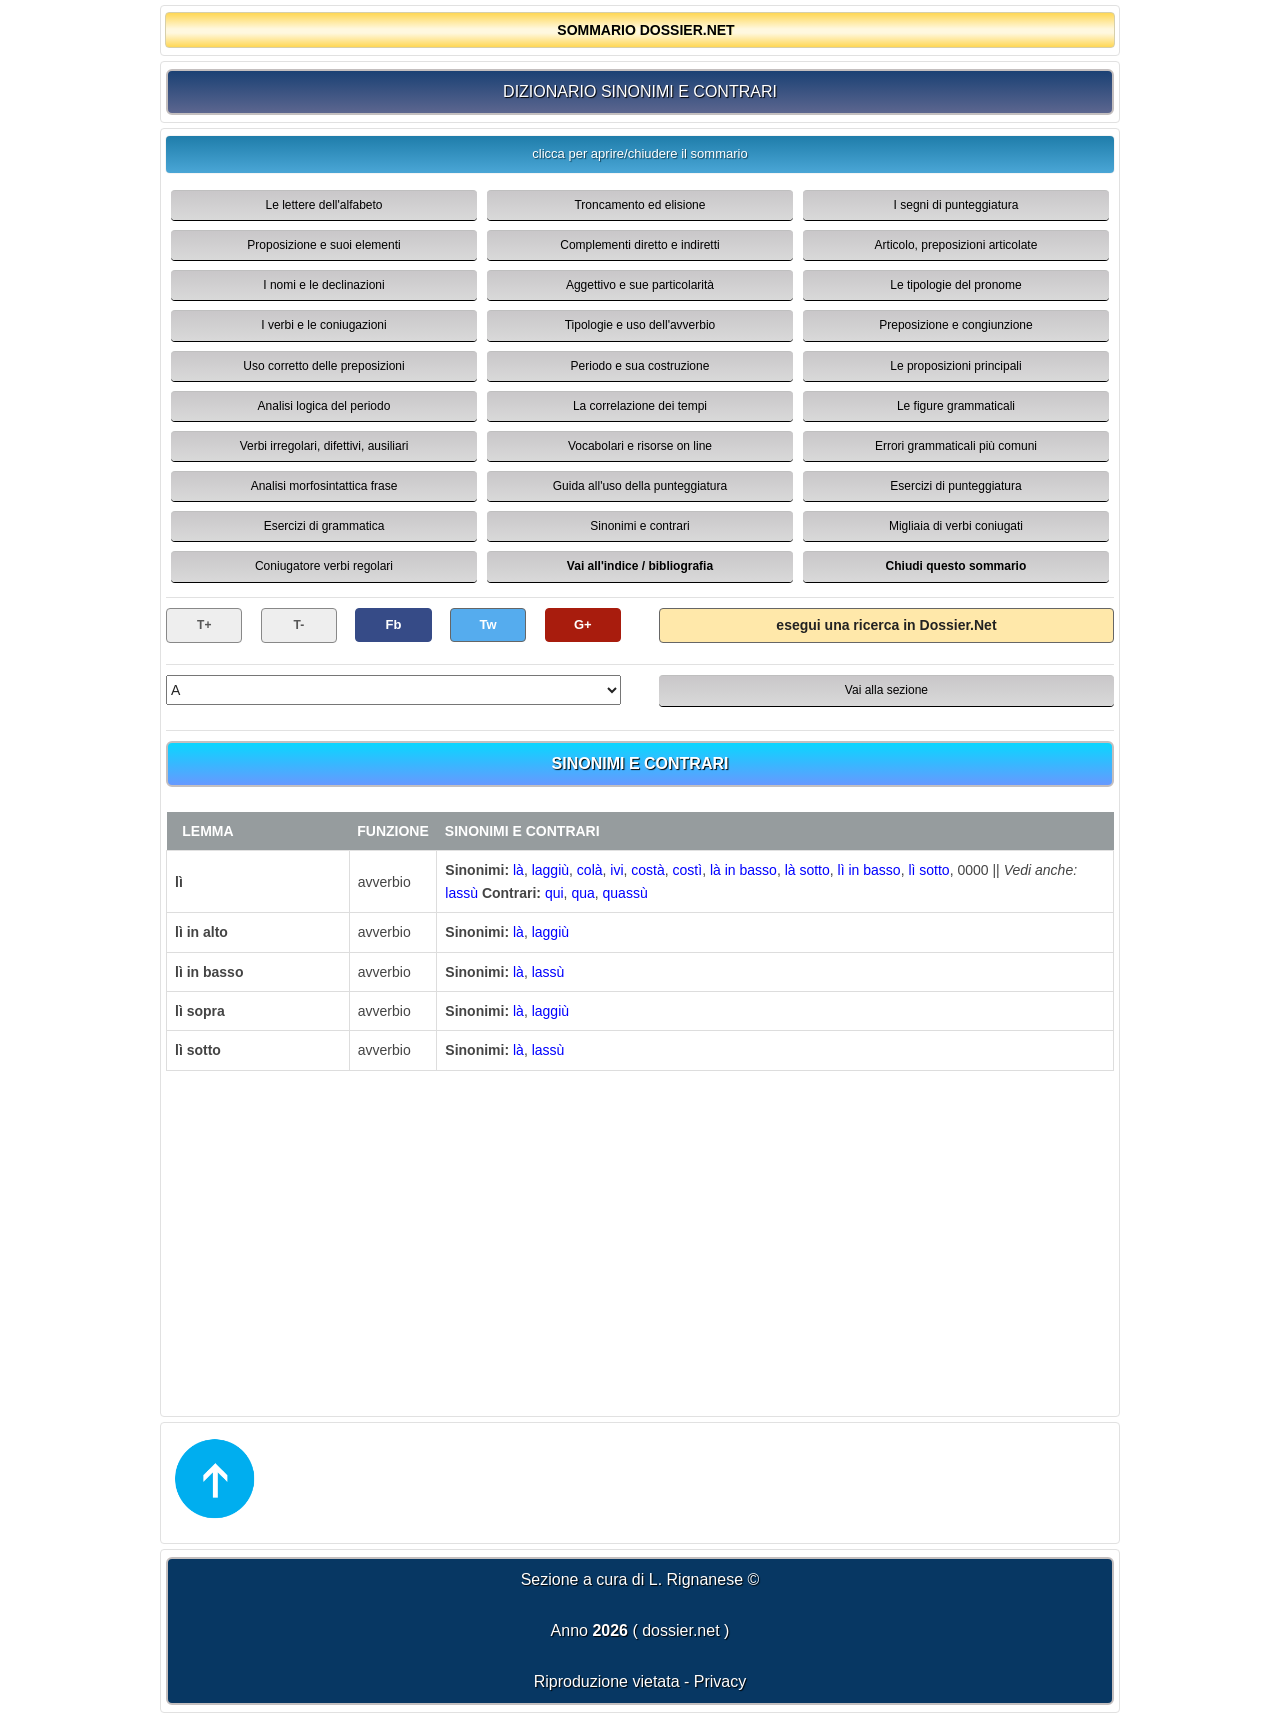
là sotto (807, 870)
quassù (625, 893)
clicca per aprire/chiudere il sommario (639, 153)
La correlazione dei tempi (640, 406)
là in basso (743, 870)
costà (647, 870)
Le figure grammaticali (956, 406)
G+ (583, 624)
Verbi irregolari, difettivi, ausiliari (324, 446)
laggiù (550, 870)
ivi (616, 870)
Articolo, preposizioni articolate (956, 245)
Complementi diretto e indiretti (639, 245)
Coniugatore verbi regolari (324, 566)
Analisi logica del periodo (324, 406)
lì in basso (869, 870)
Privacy (720, 1681)
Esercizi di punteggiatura (955, 486)
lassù (461, 893)
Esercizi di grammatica (324, 526)
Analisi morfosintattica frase (324, 486)
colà (590, 870)
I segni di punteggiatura (956, 205)
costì (688, 870)
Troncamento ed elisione (639, 205)
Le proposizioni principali (955, 366)
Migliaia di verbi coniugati (956, 526)
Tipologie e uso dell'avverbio (640, 325)
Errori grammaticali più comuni (956, 446)
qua (582, 893)
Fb (394, 624)
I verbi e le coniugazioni (323, 325)
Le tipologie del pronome (955, 285)
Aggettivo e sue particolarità (640, 285)
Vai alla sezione (886, 690)
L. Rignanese (696, 1579)
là (518, 870)
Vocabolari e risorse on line (640, 446)
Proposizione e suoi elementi (323, 245)
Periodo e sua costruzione (640, 366)
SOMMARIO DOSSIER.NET (645, 30)
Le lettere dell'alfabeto (323, 205)
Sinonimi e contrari (639, 526)
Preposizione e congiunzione (955, 325)
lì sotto (928, 870)
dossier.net (680, 1630)
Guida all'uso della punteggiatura (640, 486)
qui (554, 893)
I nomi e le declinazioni (323, 285)
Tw (488, 624)
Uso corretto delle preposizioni (323, 366)
